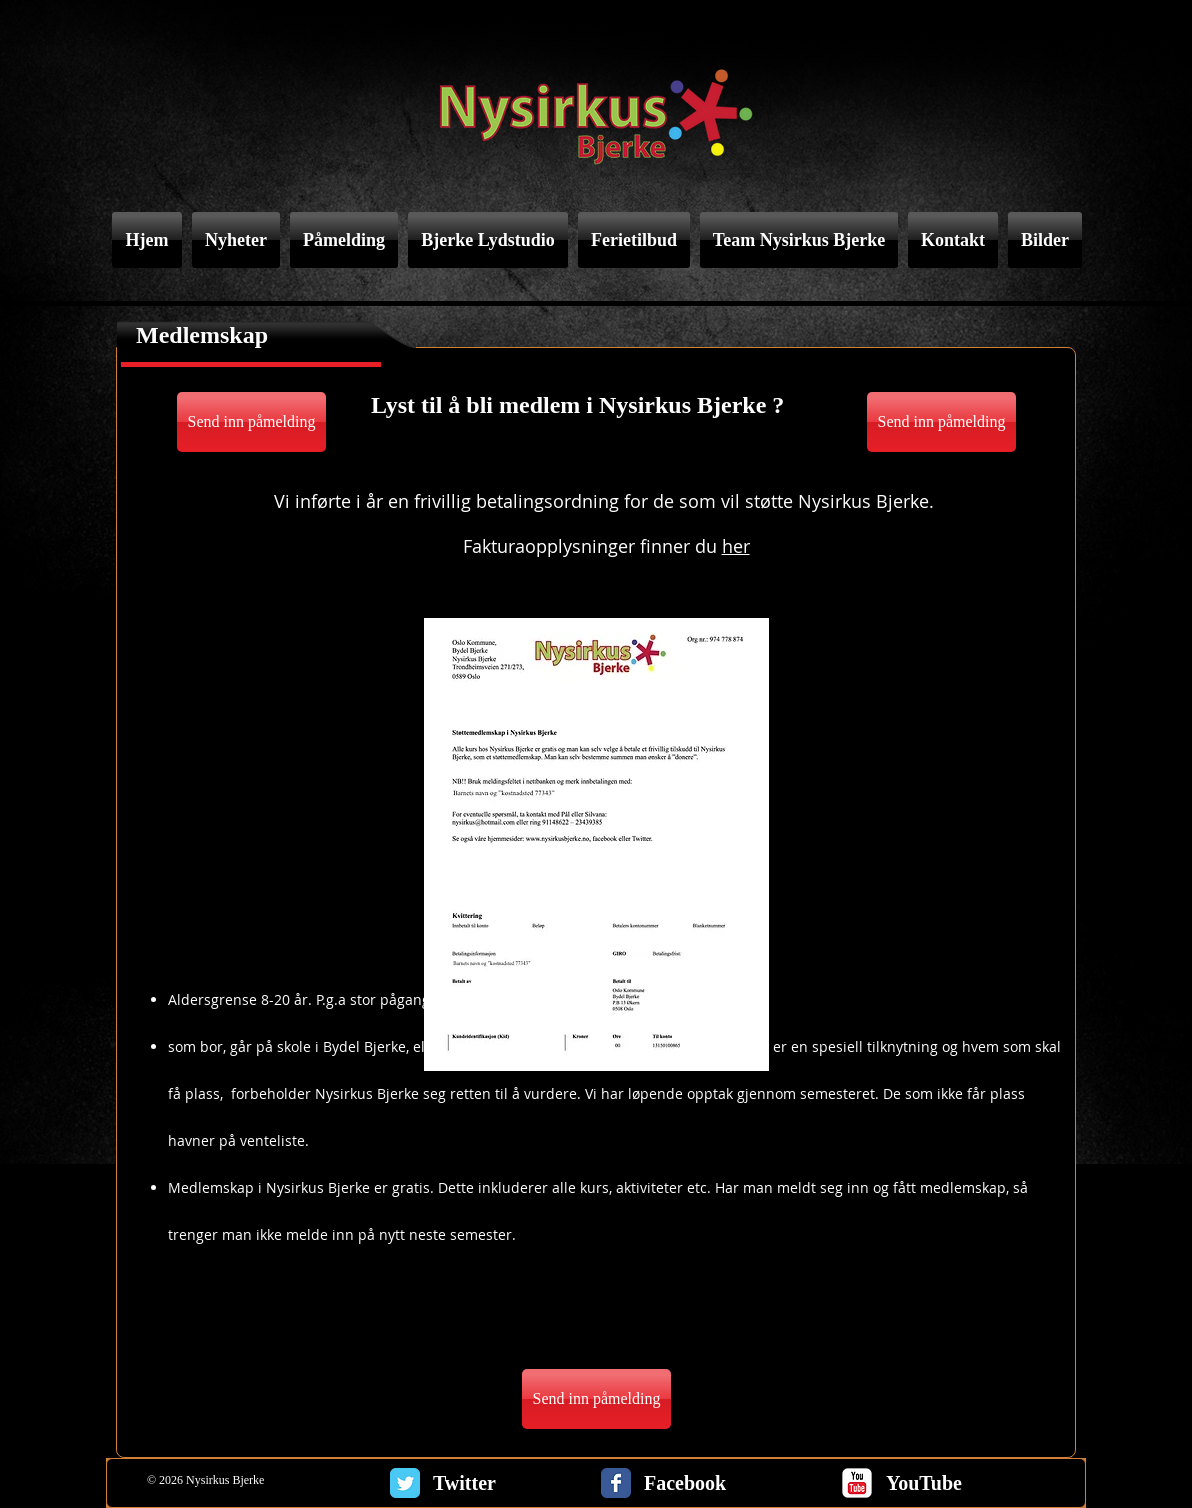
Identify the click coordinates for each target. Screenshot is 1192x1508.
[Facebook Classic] (616, 1483)
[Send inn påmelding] (251, 422)
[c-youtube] (857, 1483)
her (736, 546)
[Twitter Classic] (405, 1483)
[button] (596, 844)
